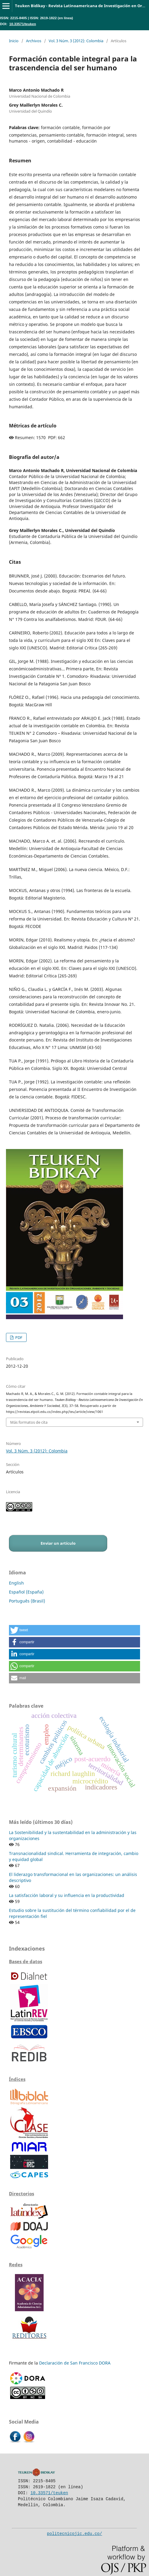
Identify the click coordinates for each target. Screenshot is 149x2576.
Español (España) (26, 1592)
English (16, 1583)
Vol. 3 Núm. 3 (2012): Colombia (76, 40)
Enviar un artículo (58, 1543)
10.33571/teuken (22, 24)
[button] (74, 1630)
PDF (18, 1337)
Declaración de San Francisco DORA (74, 2363)
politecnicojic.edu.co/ (74, 2533)
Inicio (14, 40)
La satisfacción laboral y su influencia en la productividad (66, 1895)
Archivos (33, 40)
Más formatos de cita (28, 1422)
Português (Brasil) (27, 1601)
